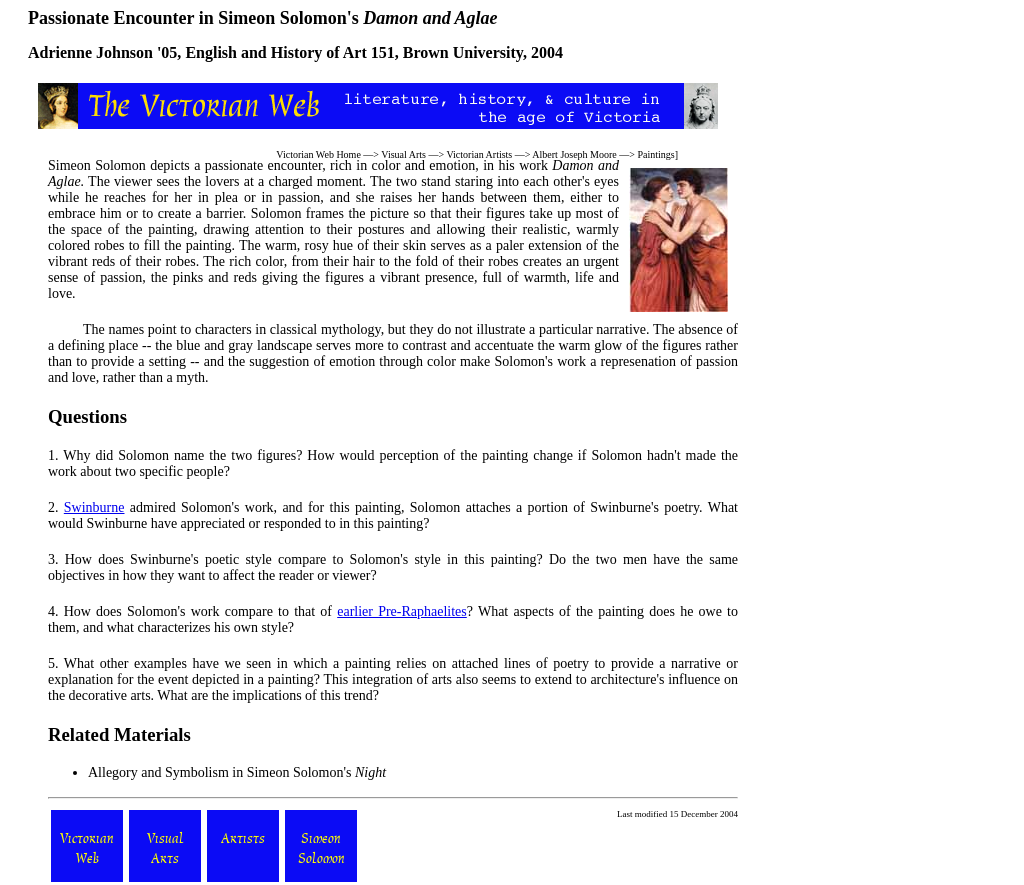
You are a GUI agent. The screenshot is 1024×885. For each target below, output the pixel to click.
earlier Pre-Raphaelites (402, 611)
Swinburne (94, 507)
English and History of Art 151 (289, 52)
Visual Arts (403, 154)
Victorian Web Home (318, 154)
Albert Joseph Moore (574, 154)
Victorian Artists (479, 154)
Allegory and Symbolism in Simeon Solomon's (237, 772)
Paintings (655, 154)
